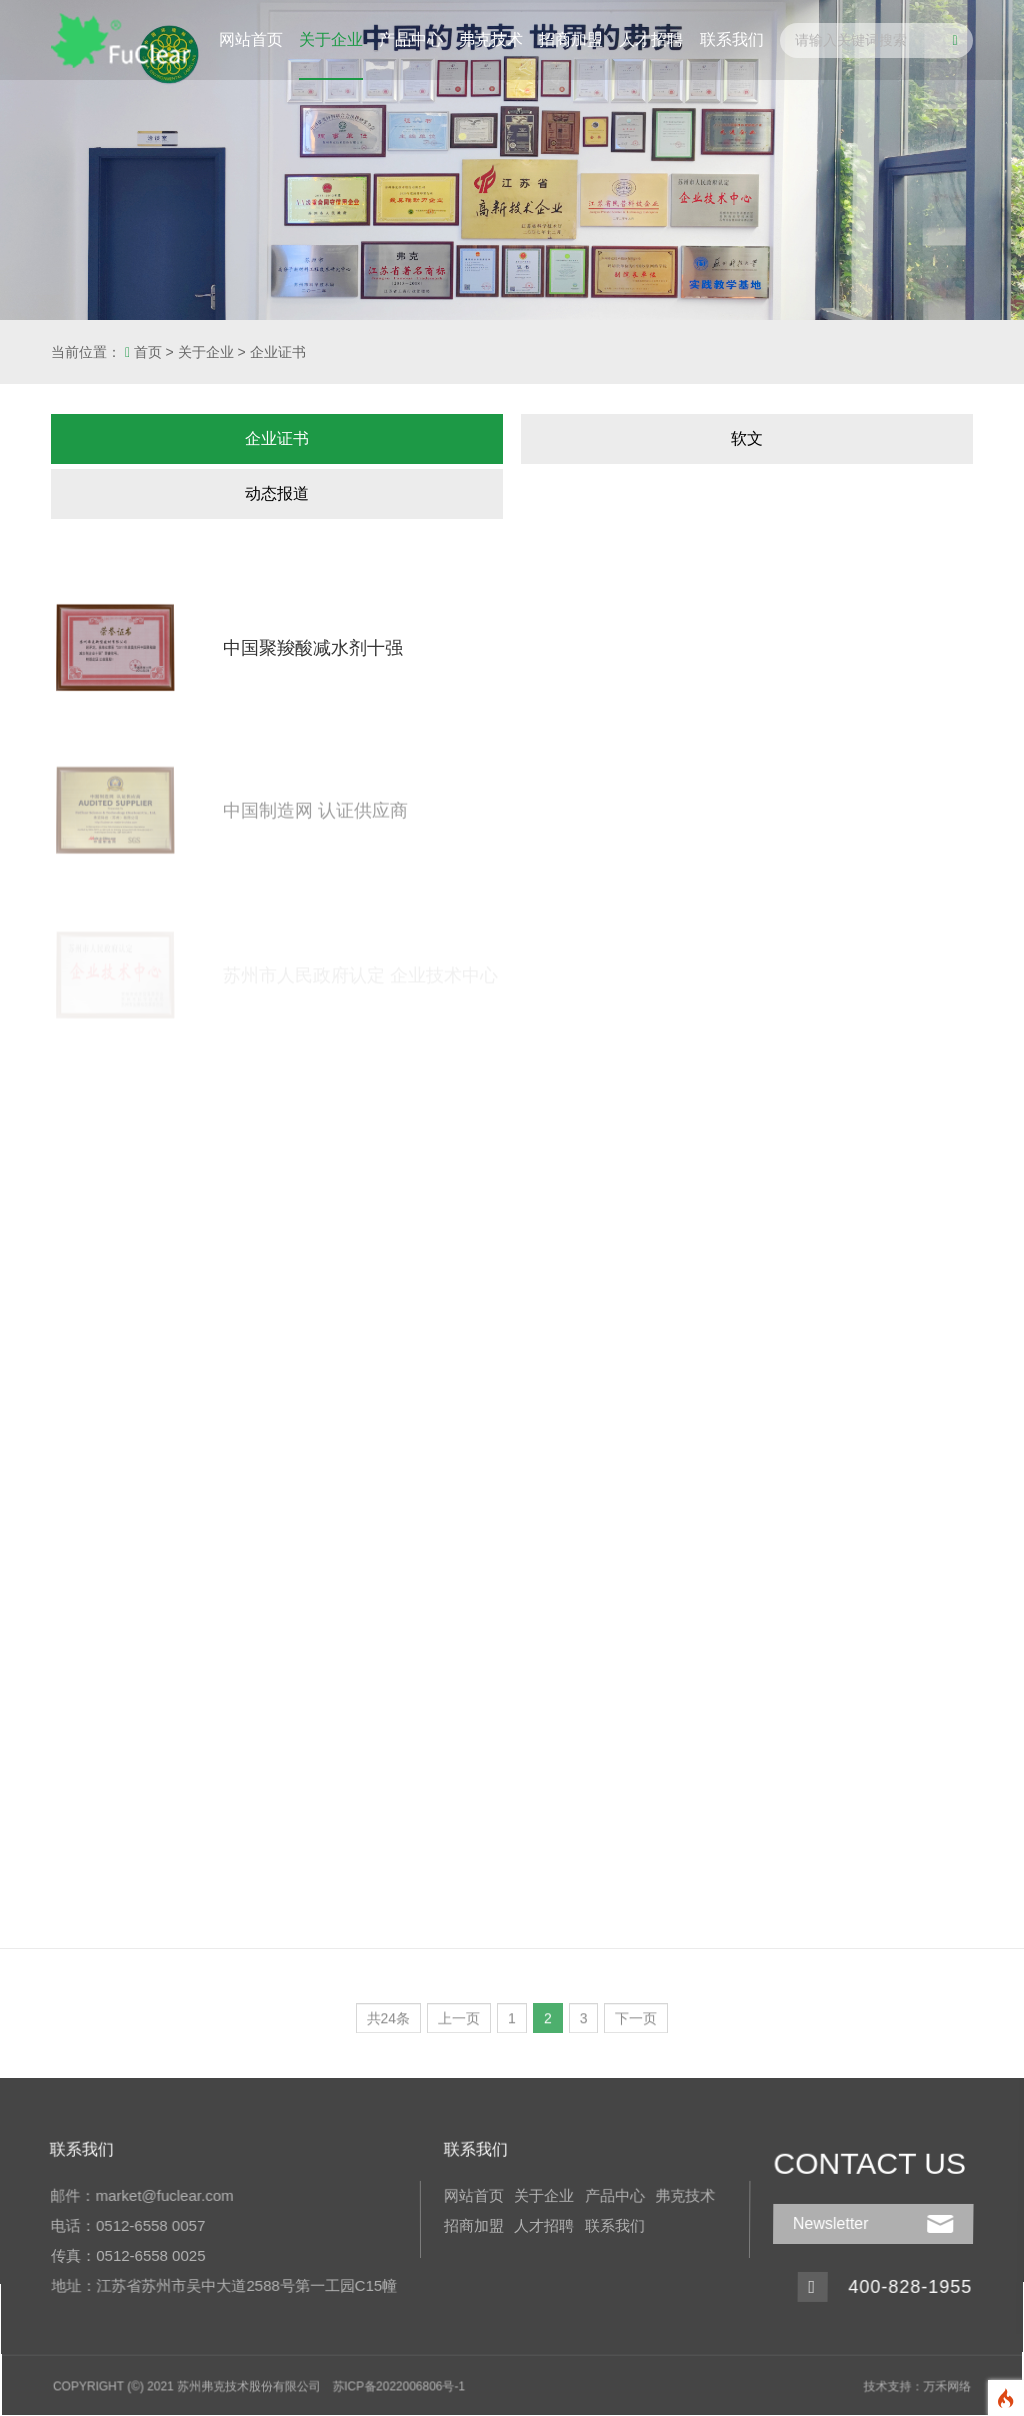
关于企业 (331, 39)
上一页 (459, 2024)
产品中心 (411, 39)
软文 (747, 438)
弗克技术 (491, 39)
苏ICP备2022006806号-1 (401, 2382)
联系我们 (732, 39)
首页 (148, 352)
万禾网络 (937, 2382)
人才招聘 (651, 39)
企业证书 (278, 352)
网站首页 (251, 39)
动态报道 (277, 493)
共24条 (389, 2024)
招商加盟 (571, 39)
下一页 (636, 2024)
